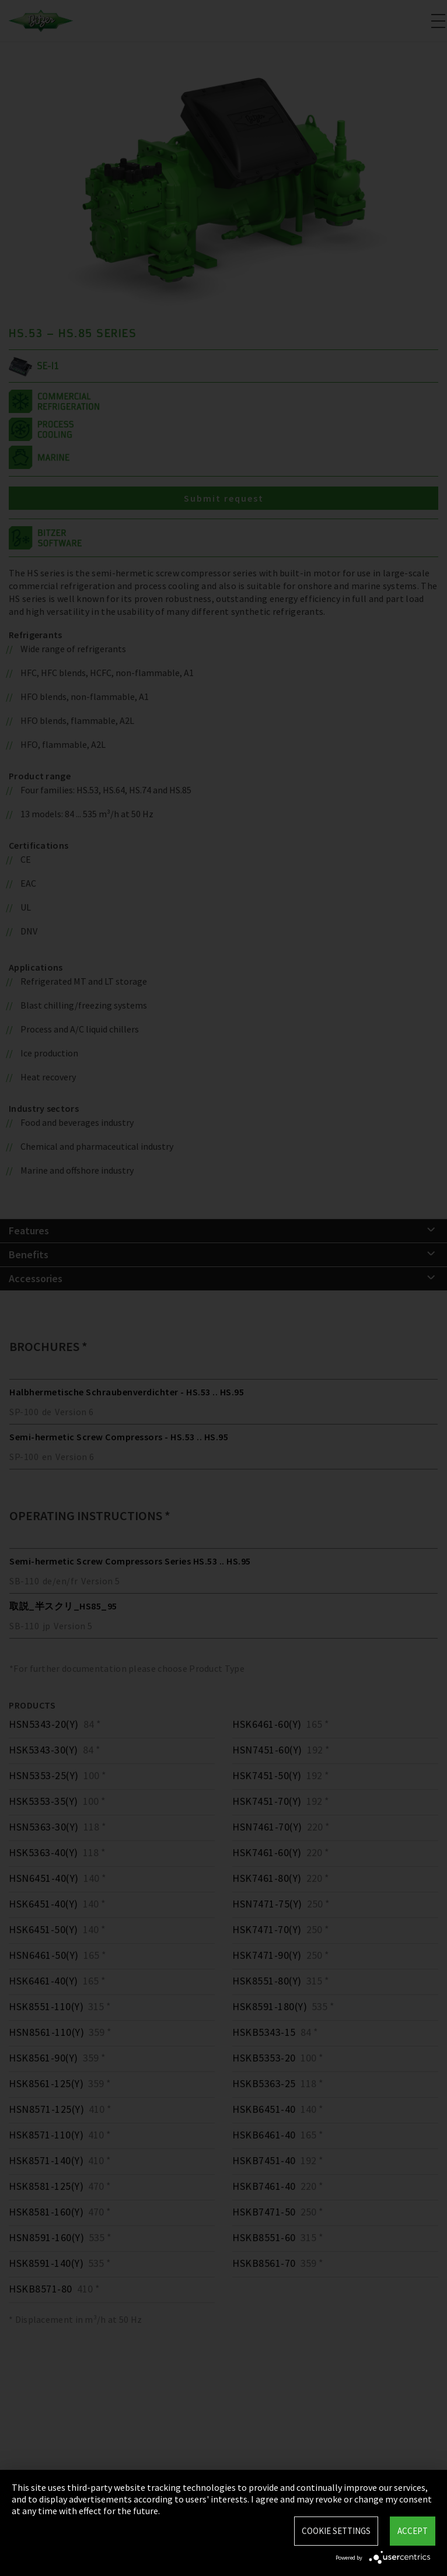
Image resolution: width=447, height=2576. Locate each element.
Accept (412, 2530)
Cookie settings (336, 2530)
